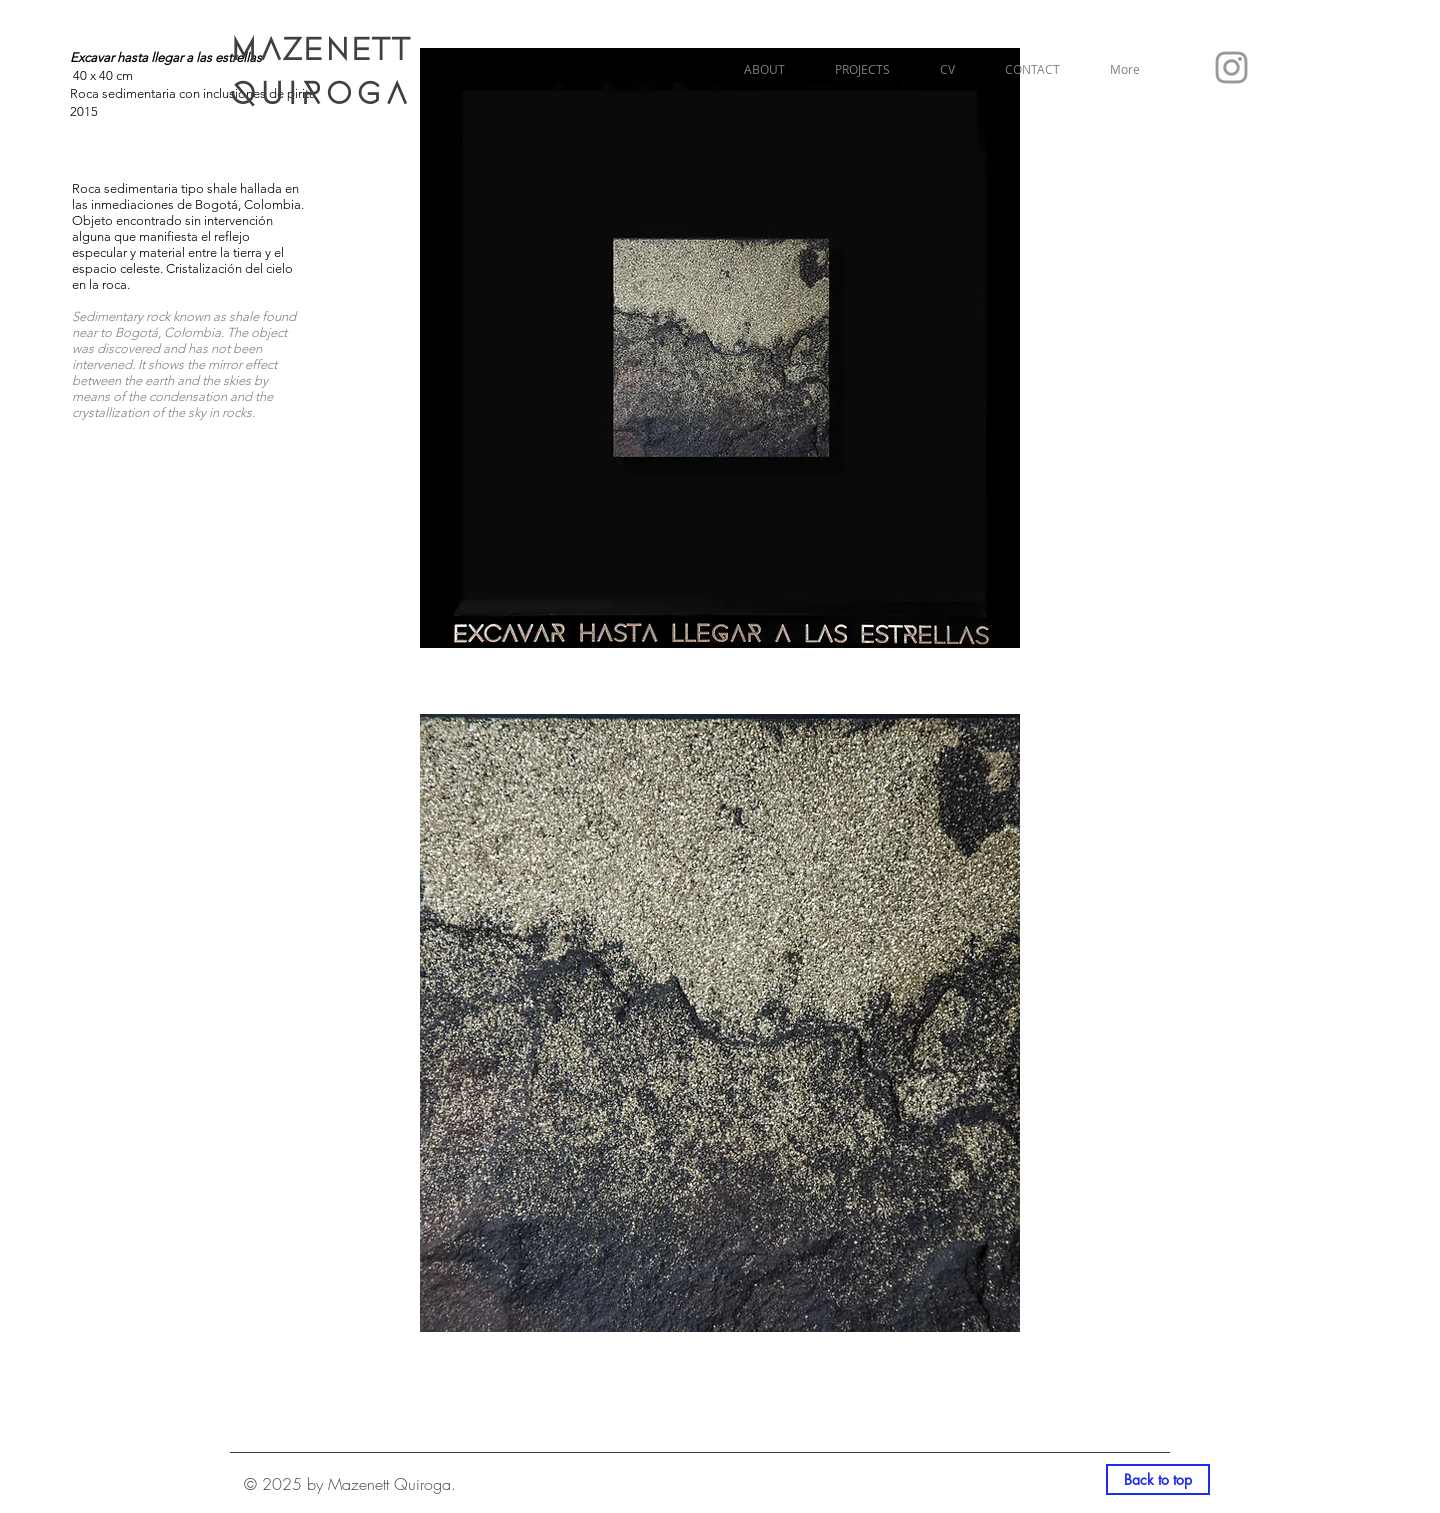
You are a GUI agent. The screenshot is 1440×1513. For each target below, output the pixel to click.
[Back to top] (1158, 1479)
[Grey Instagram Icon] (1231, 67)
